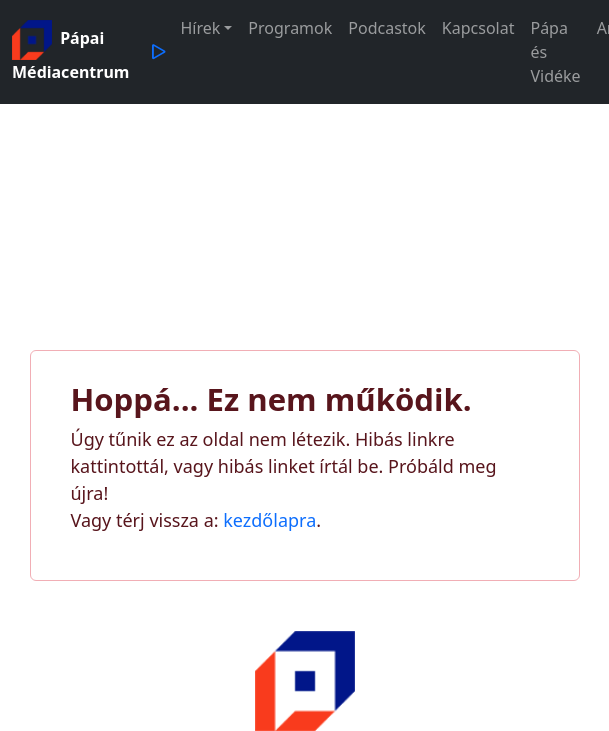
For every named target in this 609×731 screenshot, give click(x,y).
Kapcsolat (478, 28)
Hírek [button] (200, 28)
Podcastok (387, 28)
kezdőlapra (269, 520)
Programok (290, 28)
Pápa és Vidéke (555, 52)
